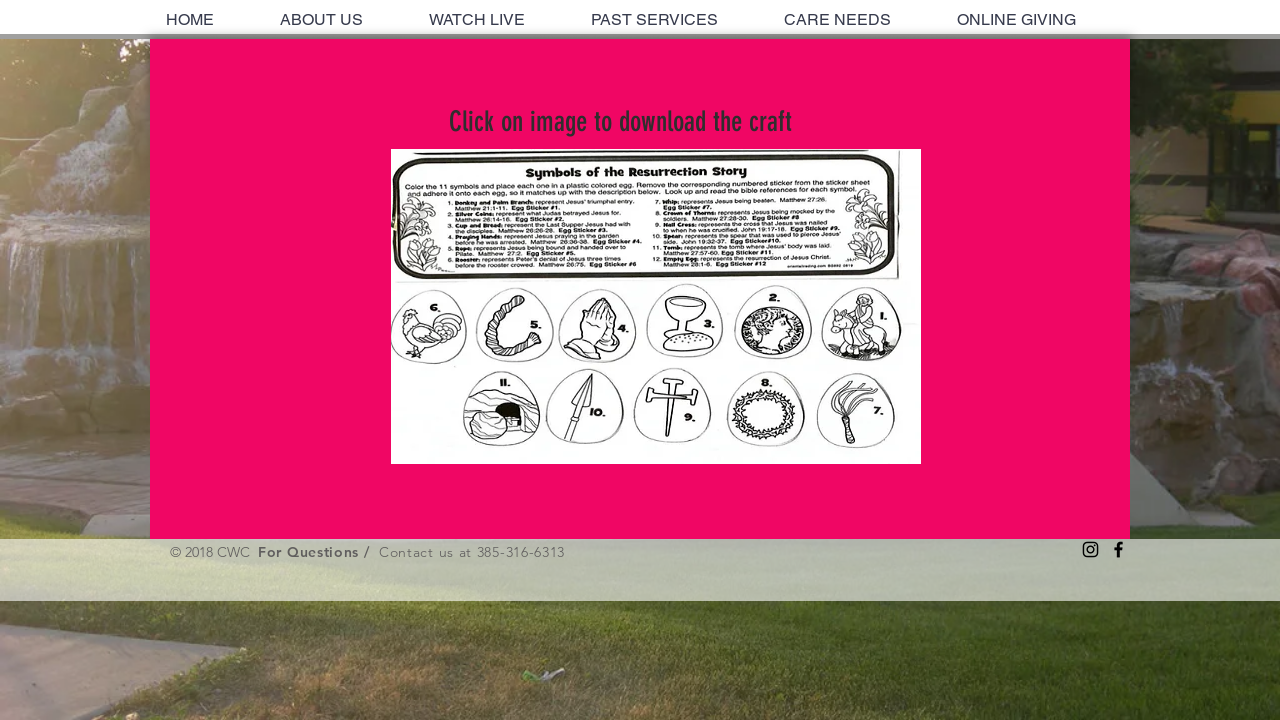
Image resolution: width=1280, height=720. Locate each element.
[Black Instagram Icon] (1090, 549)
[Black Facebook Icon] (1118, 549)
